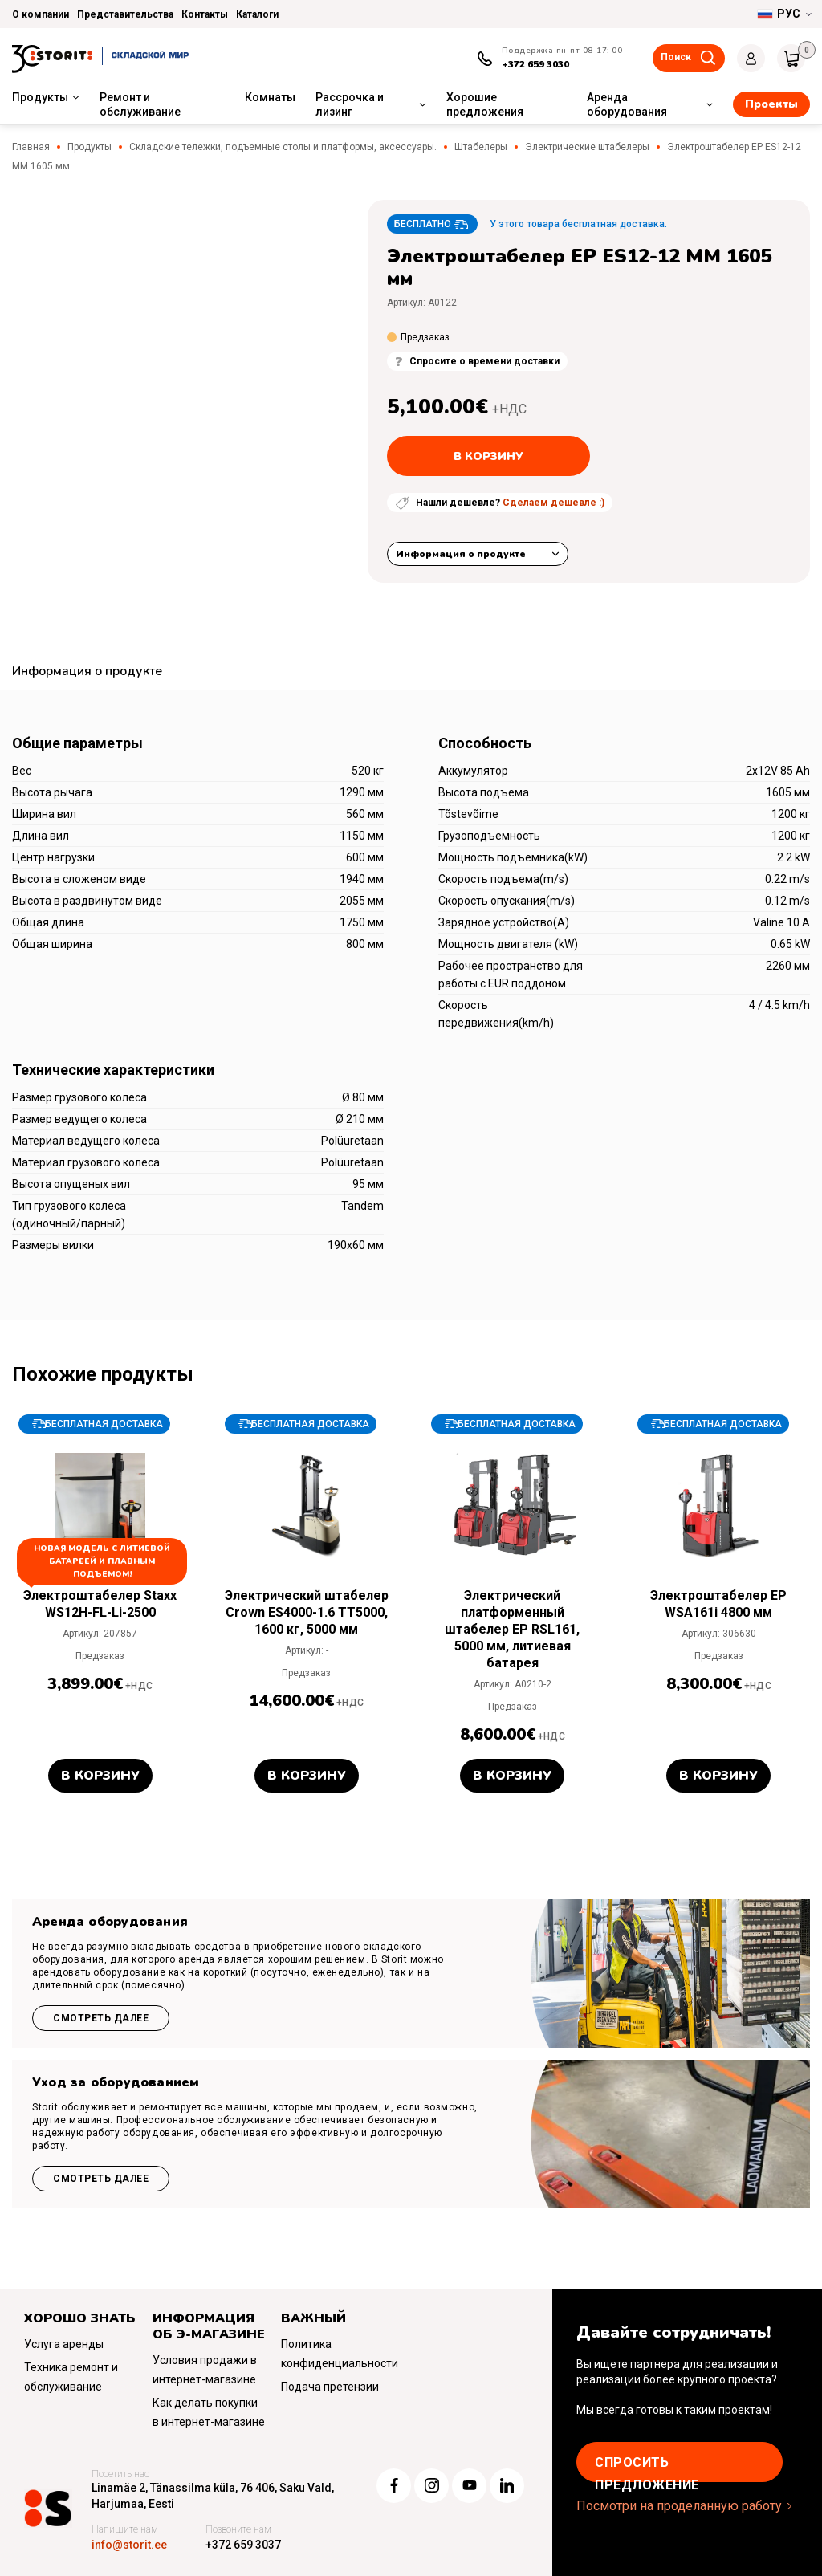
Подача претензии (330, 2386)
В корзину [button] (100, 1775)
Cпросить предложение (647, 2468)
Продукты (40, 97)
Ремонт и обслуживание (140, 104)
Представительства (125, 14)
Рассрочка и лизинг (349, 104)
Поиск (676, 57)
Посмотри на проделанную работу (679, 2505)
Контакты (204, 14)
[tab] (87, 673)
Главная (31, 147)
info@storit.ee (129, 2544)
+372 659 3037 (243, 2544)
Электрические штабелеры (587, 147)
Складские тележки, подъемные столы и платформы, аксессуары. (283, 147)
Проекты (771, 104)
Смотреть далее (101, 2018)
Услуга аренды (64, 2344)
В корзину (488, 456)
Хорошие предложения (484, 104)
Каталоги (257, 14)
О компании (40, 14)
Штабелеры (480, 147)
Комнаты (270, 97)
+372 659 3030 (535, 64)
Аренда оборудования (627, 104)
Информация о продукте (461, 553)
